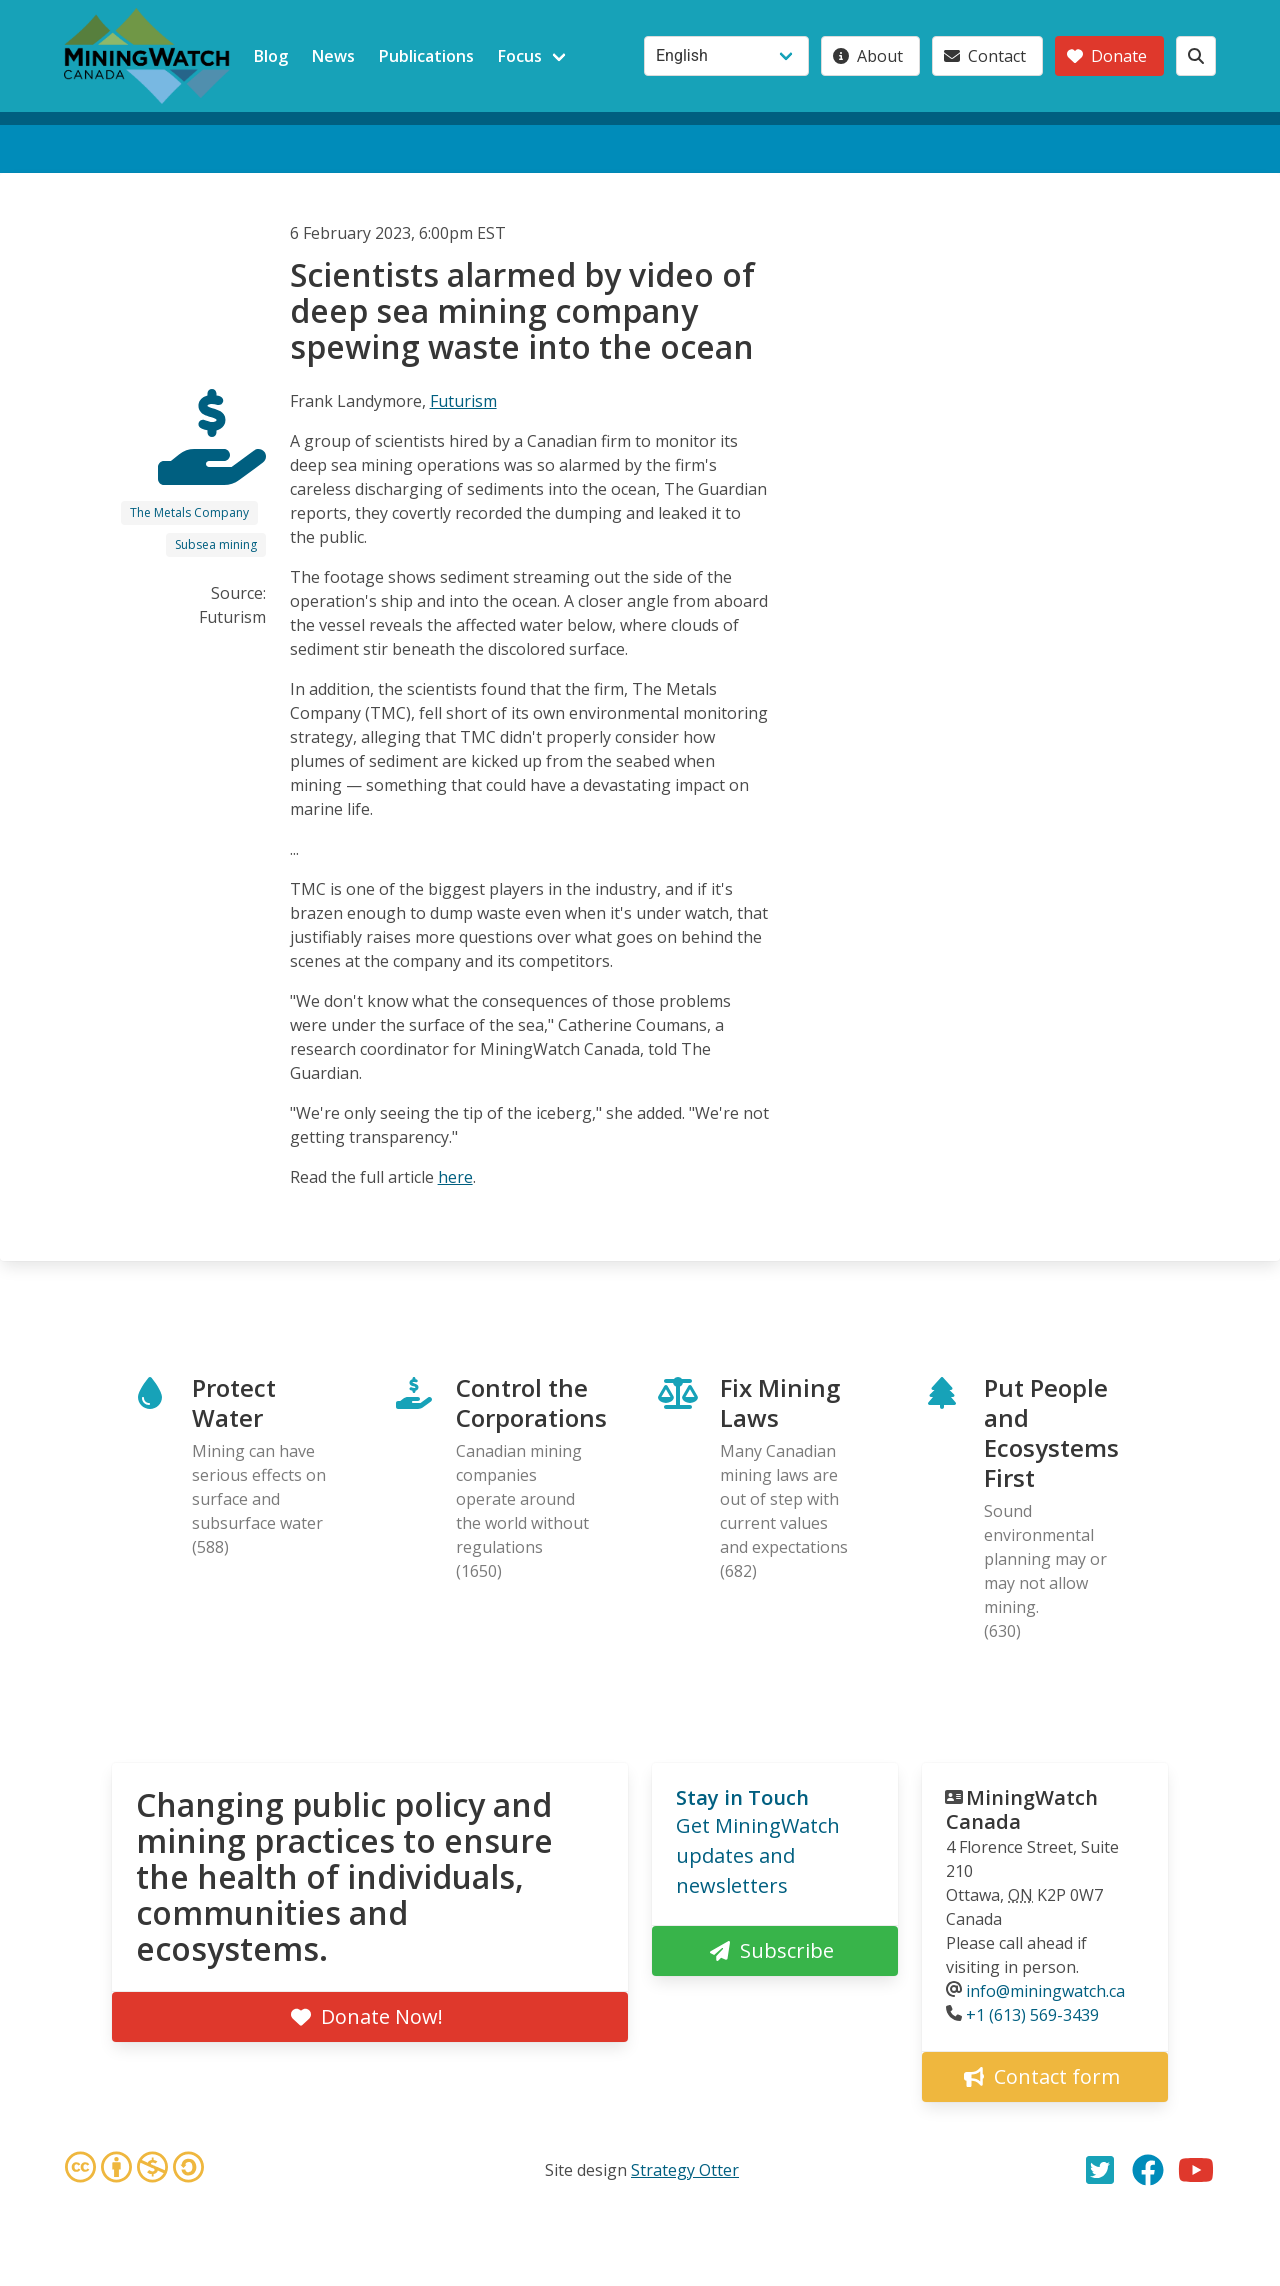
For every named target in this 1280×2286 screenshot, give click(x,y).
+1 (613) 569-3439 (1032, 2015)
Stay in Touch (742, 1797)
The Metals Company (189, 512)
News (333, 56)
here (455, 1177)
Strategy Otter (685, 2170)
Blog (271, 56)
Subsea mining (216, 544)
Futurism (463, 401)
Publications (426, 56)
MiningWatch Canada (1022, 1809)
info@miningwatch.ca (1045, 1991)
